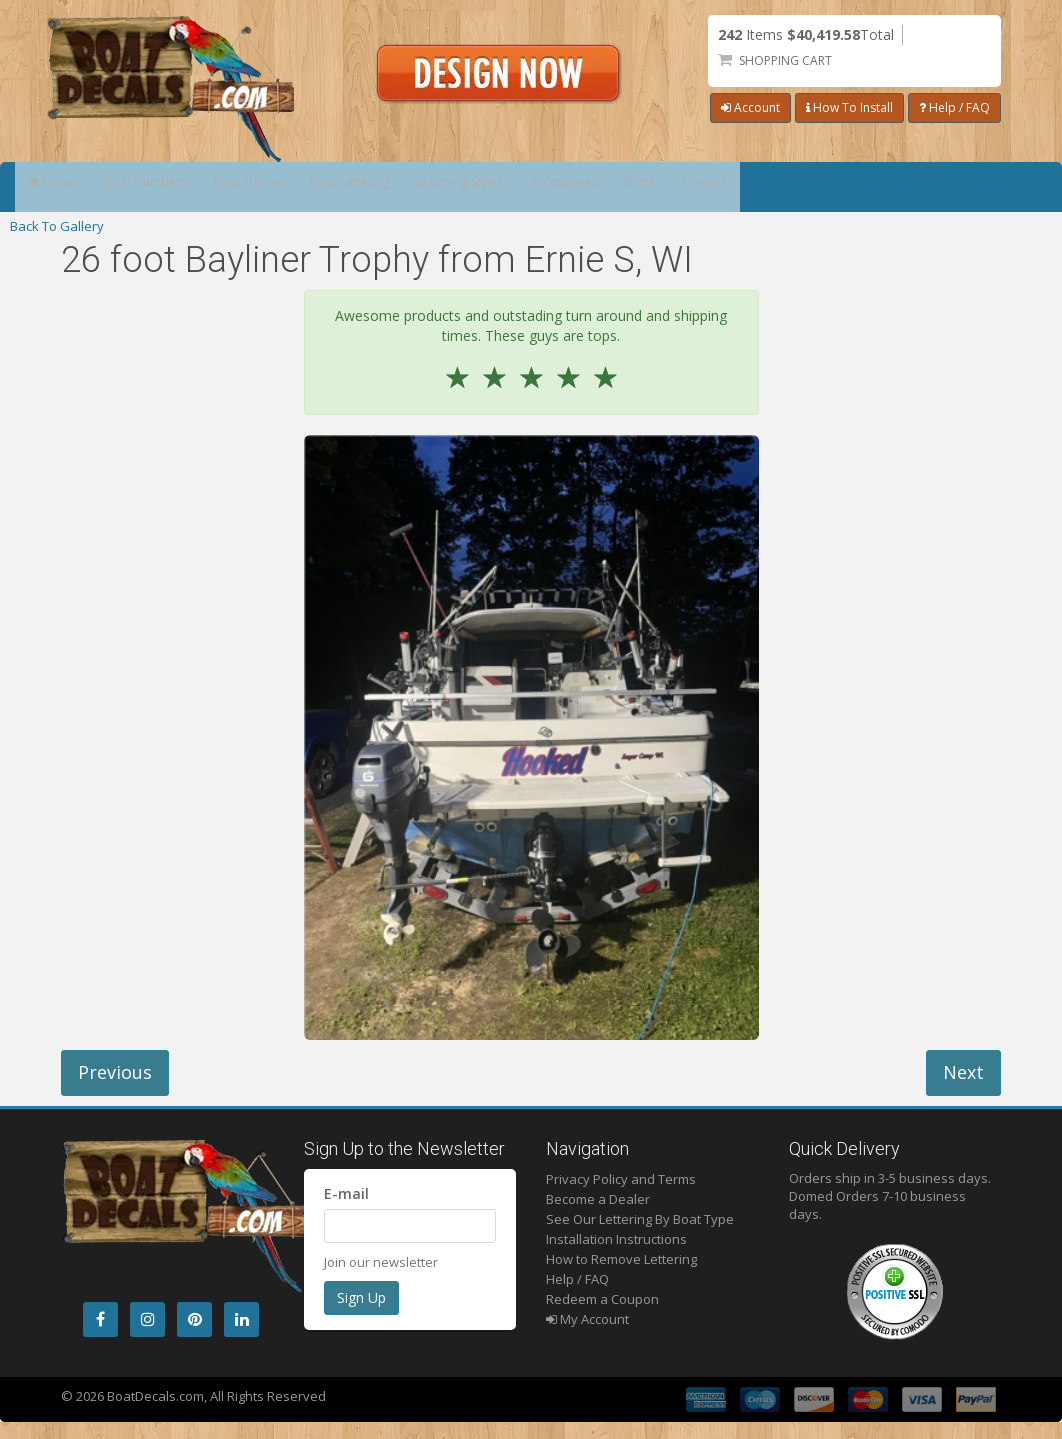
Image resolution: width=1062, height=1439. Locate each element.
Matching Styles (574, 187)
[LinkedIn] (241, 1319)
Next (963, 1072)
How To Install (849, 107)
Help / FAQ (954, 107)
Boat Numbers (181, 187)
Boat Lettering (437, 187)
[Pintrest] (194, 1319)
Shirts (808, 187)
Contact (897, 187)
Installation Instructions (616, 1239)
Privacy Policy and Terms (621, 1179)
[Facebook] (100, 1319)
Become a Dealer (598, 1199)
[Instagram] (147, 1319)
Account (750, 107)
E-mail (346, 1193)
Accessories (706, 187)
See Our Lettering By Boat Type (640, 1219)
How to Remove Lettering (621, 1259)
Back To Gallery (57, 226)
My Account (587, 1319)
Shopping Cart (785, 60)
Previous (115, 1072)
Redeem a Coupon (602, 1299)
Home (64, 187)
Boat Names (310, 187)
